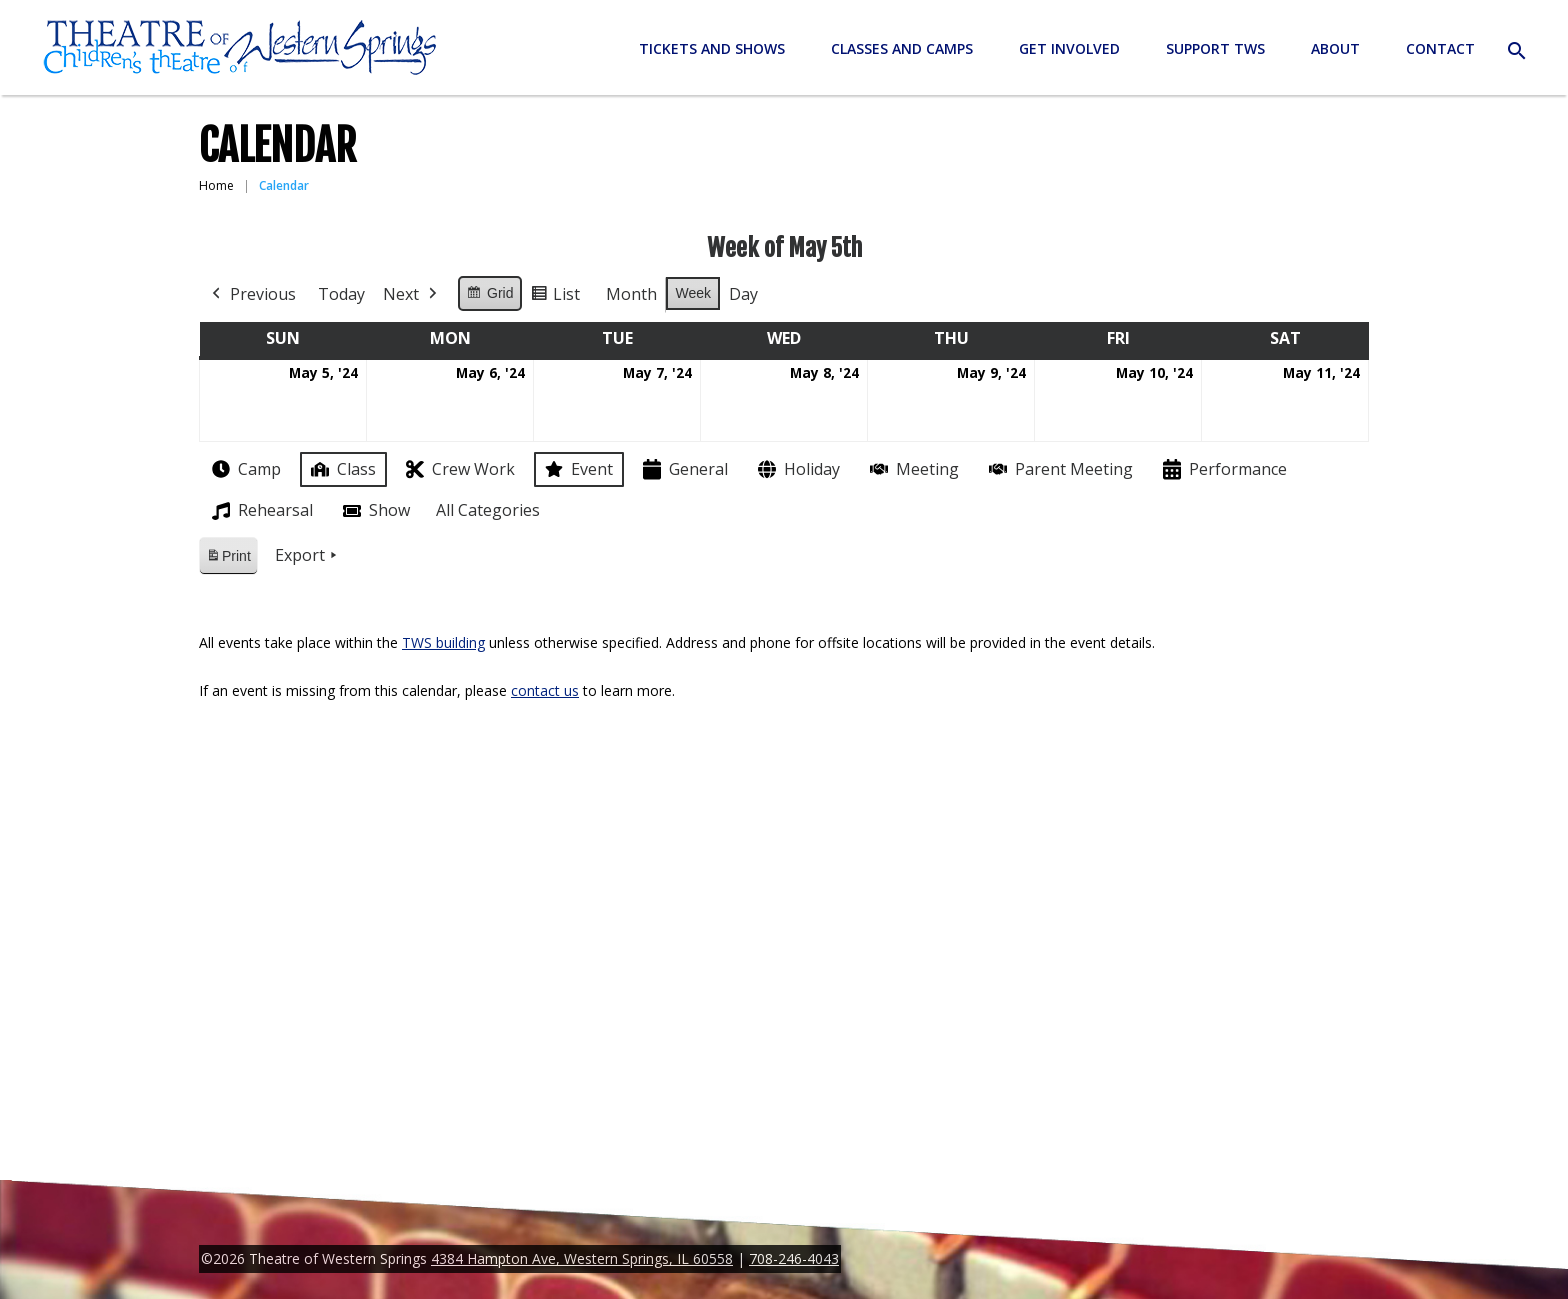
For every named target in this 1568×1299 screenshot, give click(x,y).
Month (631, 294)
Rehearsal (260, 511)
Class (341, 469)
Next (412, 295)
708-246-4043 (794, 1258)
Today (341, 294)
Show (374, 511)
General (683, 469)
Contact (1440, 48)
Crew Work (458, 469)
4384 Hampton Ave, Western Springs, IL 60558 (582, 1258)
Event (577, 469)
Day (743, 294)
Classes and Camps (902, 48)
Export (308, 556)
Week (693, 293)
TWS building (443, 642)
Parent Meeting (1059, 469)
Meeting (912, 469)
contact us (545, 690)
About (1335, 48)
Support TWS (1215, 48)
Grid (489, 296)
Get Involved (1069, 48)
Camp (244, 469)
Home (216, 185)
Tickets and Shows (712, 48)
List (555, 297)
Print (228, 559)
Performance (1223, 469)
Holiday (797, 469)
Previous (252, 295)
